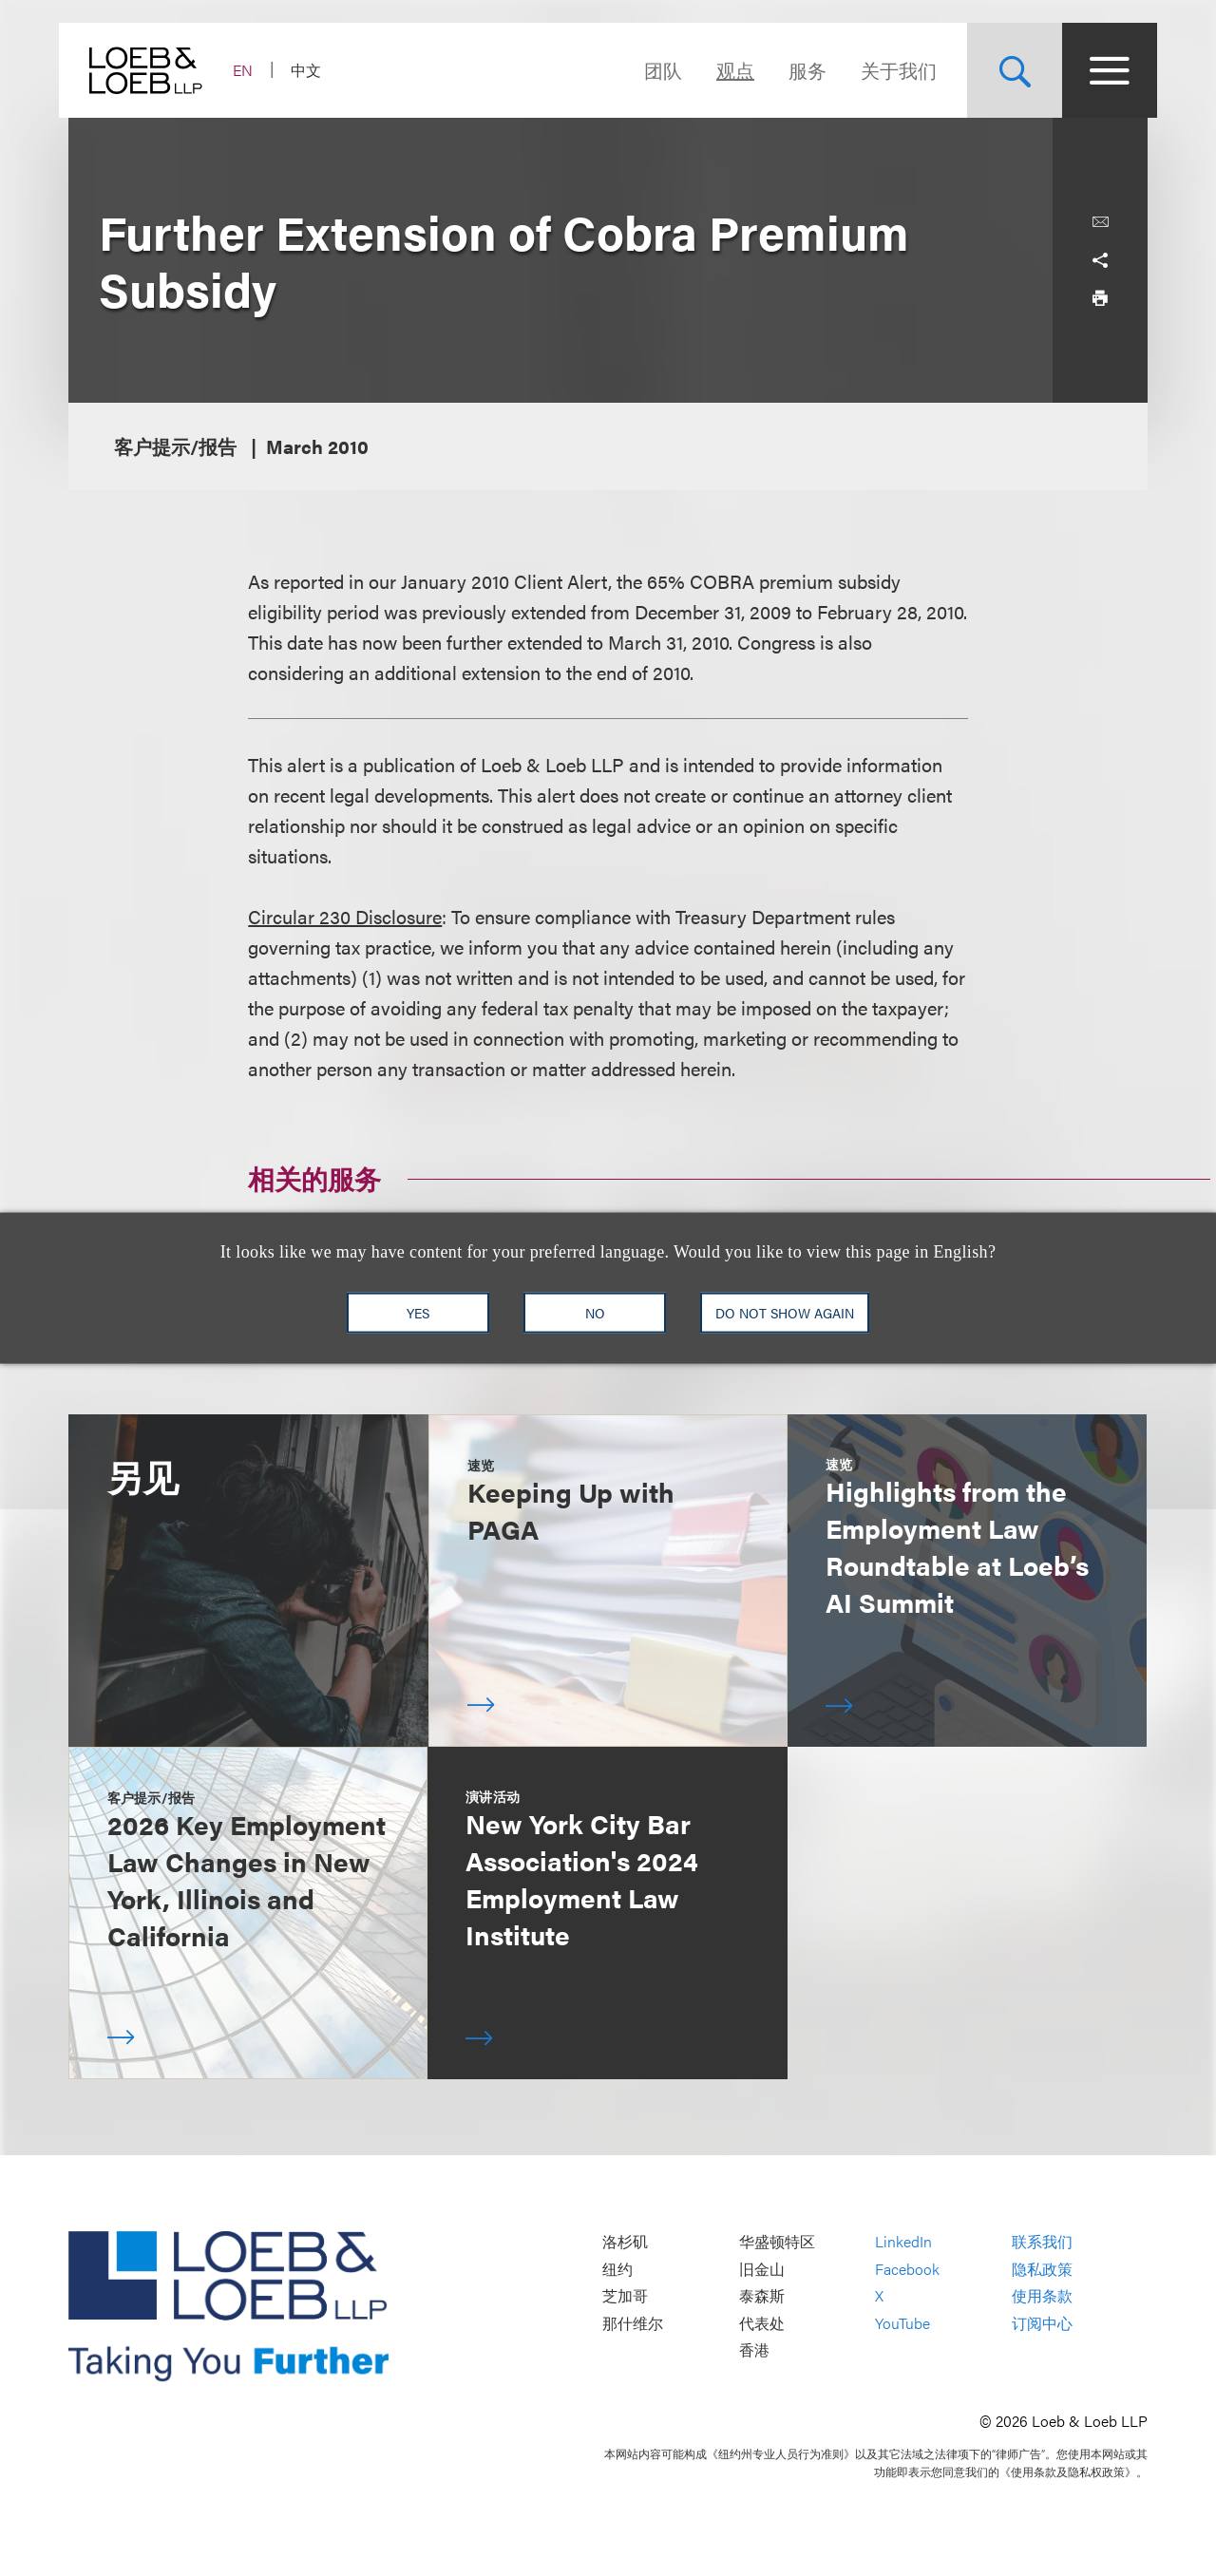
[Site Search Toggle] (1005, 70)
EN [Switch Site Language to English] (252, 70)
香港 (754, 2350)
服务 (798, 70)
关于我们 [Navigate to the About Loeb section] (889, 70)
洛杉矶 (625, 2241)
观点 (726, 70)
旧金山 (762, 2269)
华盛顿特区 (777, 2241)
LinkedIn (903, 2241)
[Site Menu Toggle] (1100, 70)
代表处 (762, 2323)
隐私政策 (1042, 2269)
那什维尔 (632, 2323)
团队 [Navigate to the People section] (654, 70)
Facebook (907, 2269)
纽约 (617, 2269)
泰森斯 (762, 2296)
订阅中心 (1042, 2323)
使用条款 (1042, 2296)
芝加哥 (625, 2296)
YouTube (902, 2323)
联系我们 (1042, 2241)
